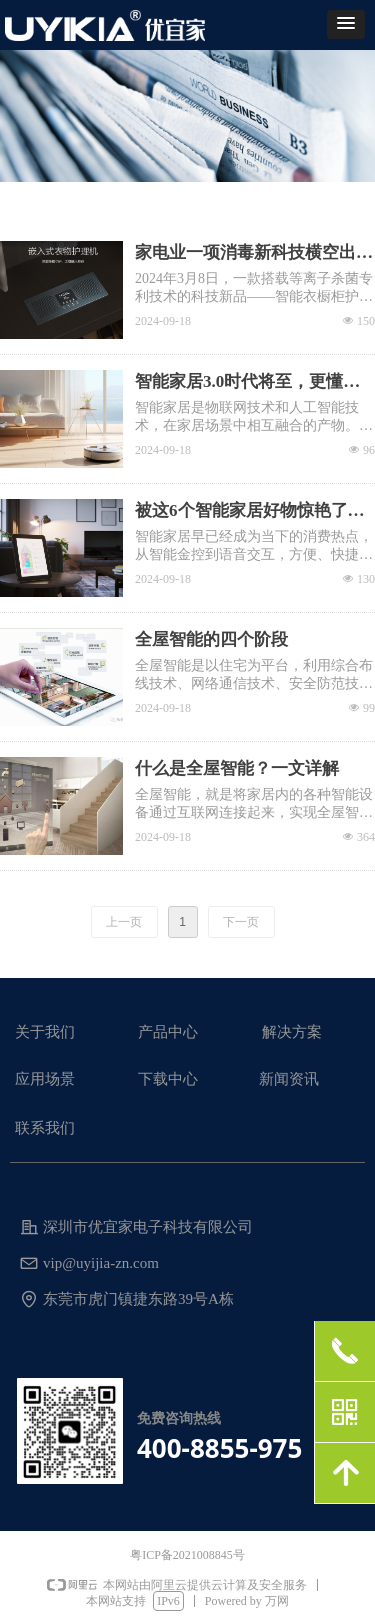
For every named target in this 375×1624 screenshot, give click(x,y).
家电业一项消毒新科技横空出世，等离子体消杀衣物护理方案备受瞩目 (254, 254)
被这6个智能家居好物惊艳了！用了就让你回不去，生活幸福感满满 (254, 512)
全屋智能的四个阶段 (211, 639)
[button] (346, 24)
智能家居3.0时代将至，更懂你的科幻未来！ (247, 383)
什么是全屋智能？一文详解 (237, 768)
